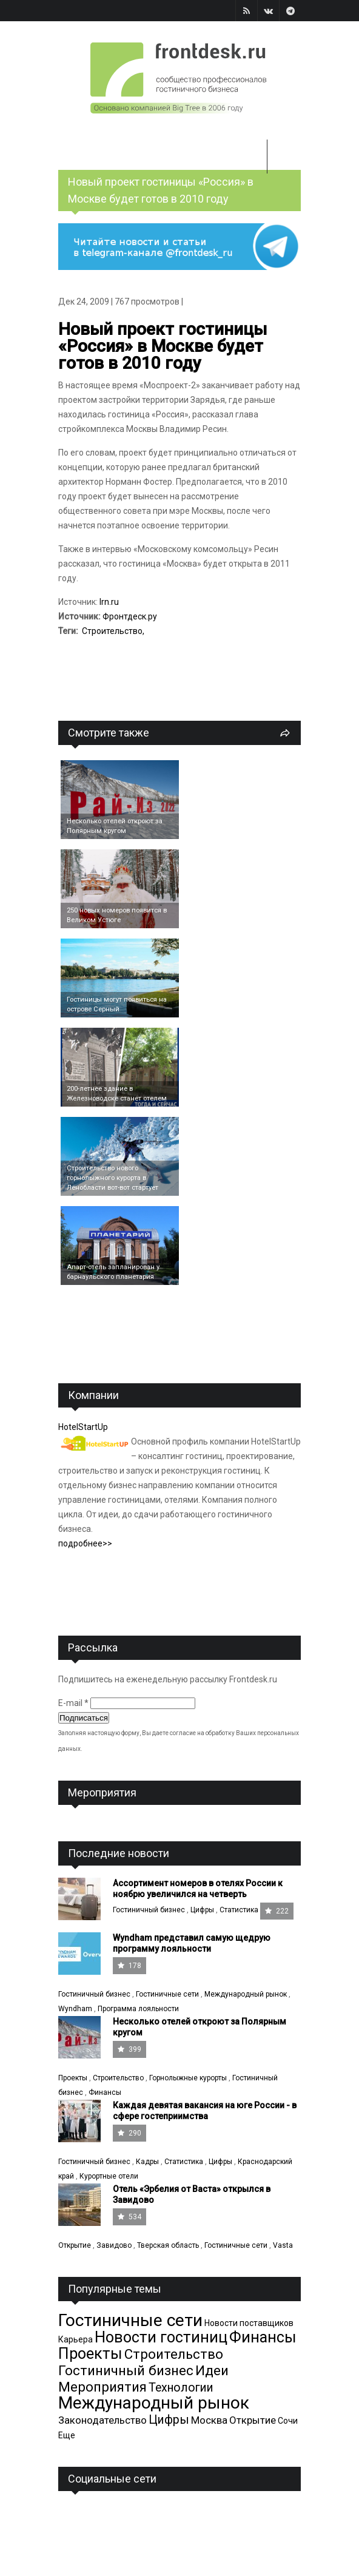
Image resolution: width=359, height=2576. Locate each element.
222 (277, 1911)
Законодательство (102, 2420)
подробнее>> (85, 1543)
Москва (209, 2420)
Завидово (114, 2245)
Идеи (212, 2370)
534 (129, 2217)
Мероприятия (102, 2387)
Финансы (105, 2092)
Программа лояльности (138, 2008)
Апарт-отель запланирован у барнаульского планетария (113, 1272)
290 (129, 2133)
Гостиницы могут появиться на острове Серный (117, 1004)
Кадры (147, 2161)
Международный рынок (245, 1994)
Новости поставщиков (249, 2323)
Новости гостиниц (161, 2337)
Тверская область (168, 2245)
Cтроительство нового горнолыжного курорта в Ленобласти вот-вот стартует (112, 1178)
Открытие (74, 2245)
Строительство (112, 631)
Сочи (288, 2421)
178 (129, 1965)
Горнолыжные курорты (188, 2078)
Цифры (202, 1910)
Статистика (239, 1910)
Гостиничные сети (167, 1994)
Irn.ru (109, 602)
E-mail (73, 1703)
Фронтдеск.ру (129, 616)
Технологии (181, 2388)
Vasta (283, 2245)
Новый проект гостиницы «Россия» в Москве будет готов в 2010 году (162, 346)
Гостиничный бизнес (149, 1910)
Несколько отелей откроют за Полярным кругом (115, 826)
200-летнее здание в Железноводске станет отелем (117, 1093)
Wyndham (75, 2008)
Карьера (75, 2339)
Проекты (72, 2078)
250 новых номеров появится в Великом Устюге (117, 915)
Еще (66, 2435)
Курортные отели (108, 2176)
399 (129, 2049)
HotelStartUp (83, 1427)
